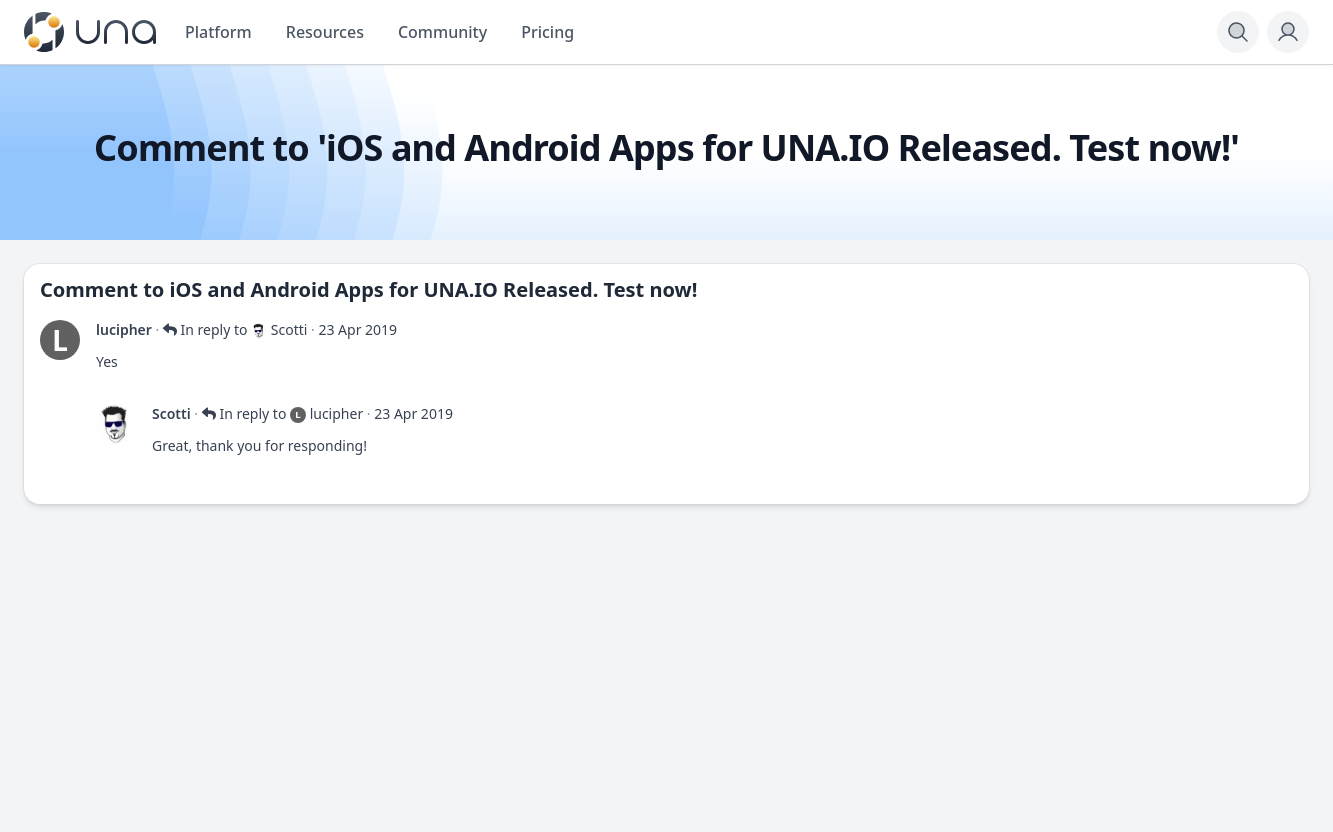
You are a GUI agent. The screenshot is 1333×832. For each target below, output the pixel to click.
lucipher (124, 329)
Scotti (171, 413)
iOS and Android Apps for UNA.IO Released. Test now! (434, 289)
